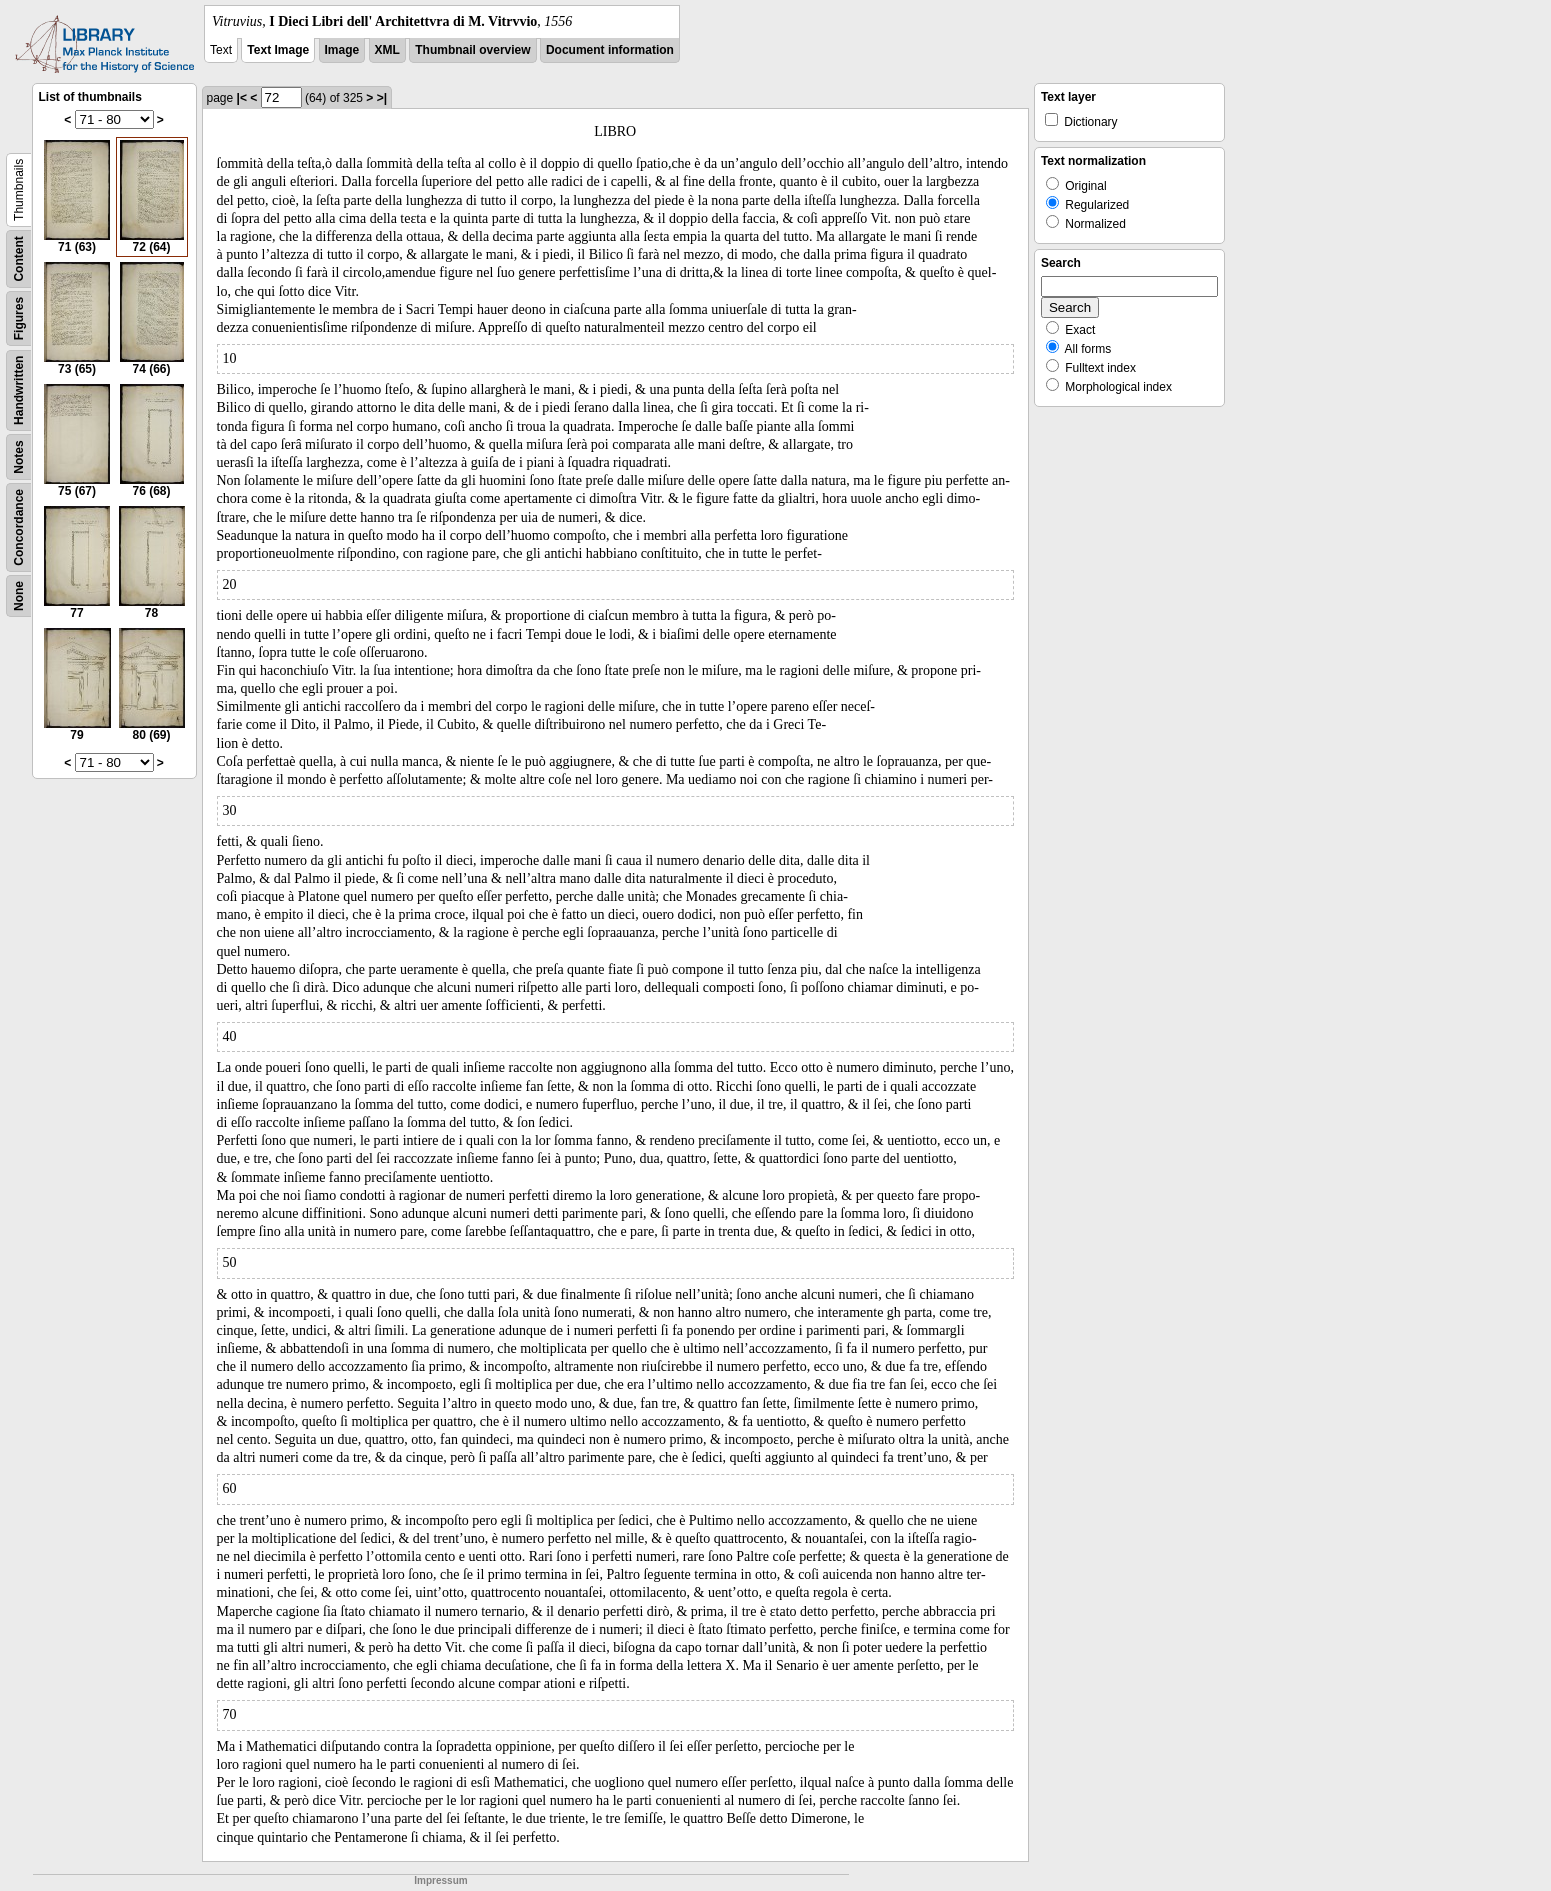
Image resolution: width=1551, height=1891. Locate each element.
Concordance (19, 527)
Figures (19, 318)
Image (342, 50)
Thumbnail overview (472, 50)
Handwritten (19, 390)
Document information (610, 50)
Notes (19, 456)
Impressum (440, 1880)
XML (387, 50)
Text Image (278, 50)
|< (242, 98)
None (19, 596)
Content (19, 258)
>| (382, 98)
